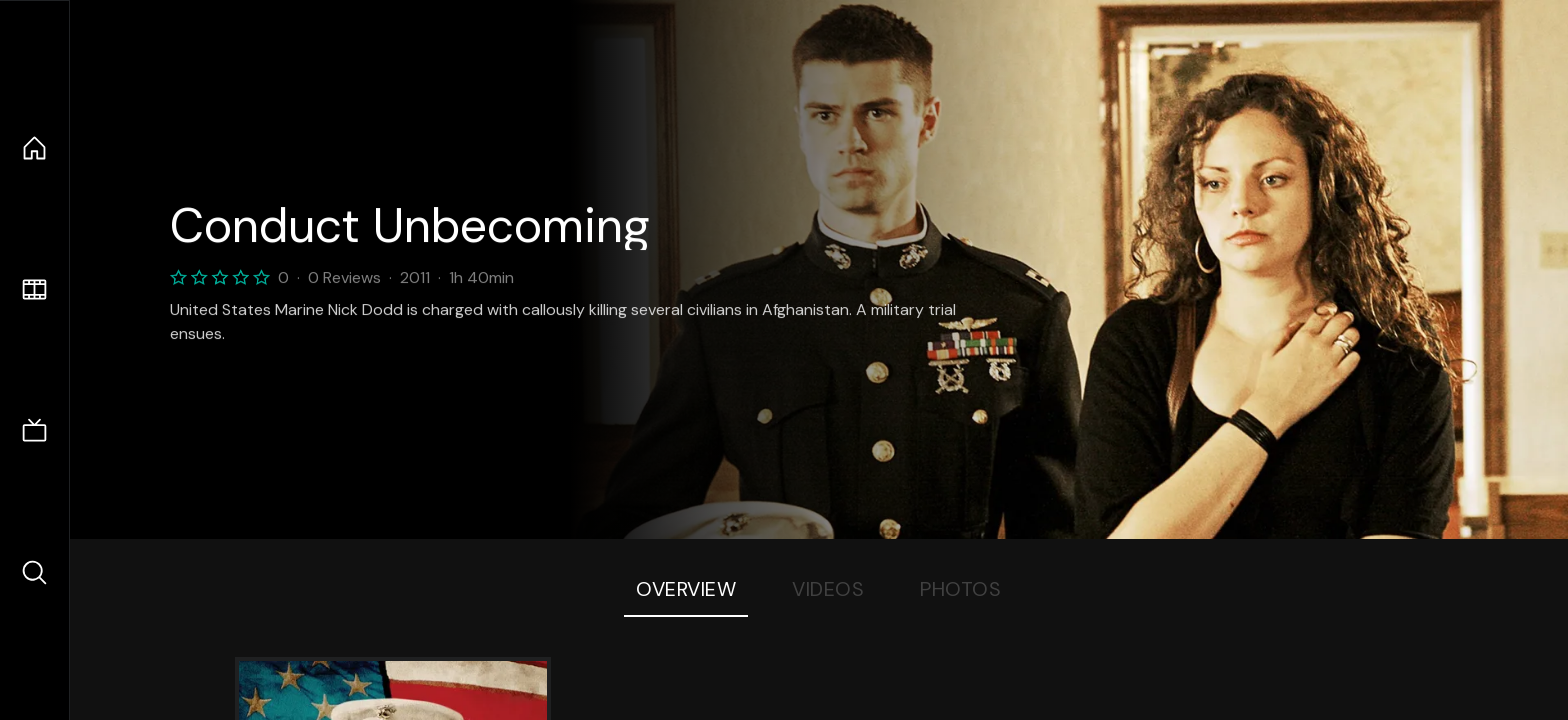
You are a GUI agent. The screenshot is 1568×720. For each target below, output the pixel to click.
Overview (686, 589)
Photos (960, 589)
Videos (828, 589)
